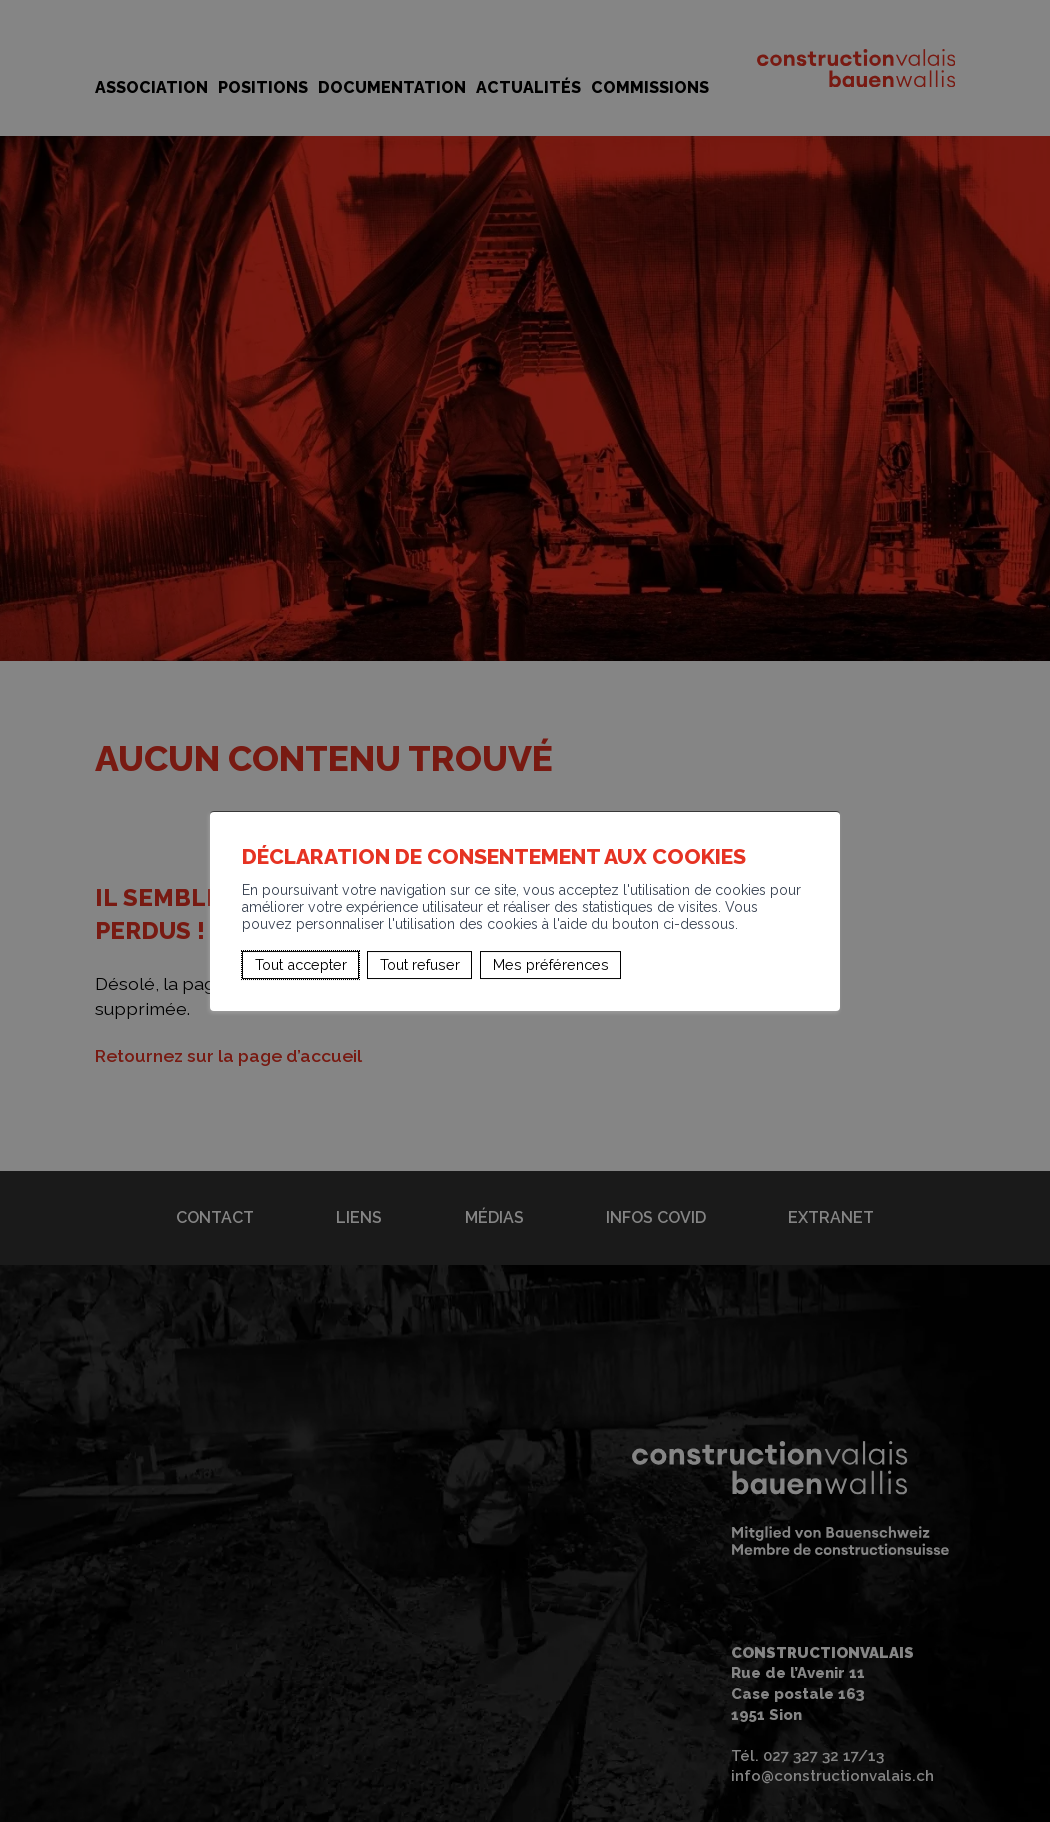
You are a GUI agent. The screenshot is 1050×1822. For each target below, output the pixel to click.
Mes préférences (551, 964)
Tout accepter (301, 964)
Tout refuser (420, 964)
